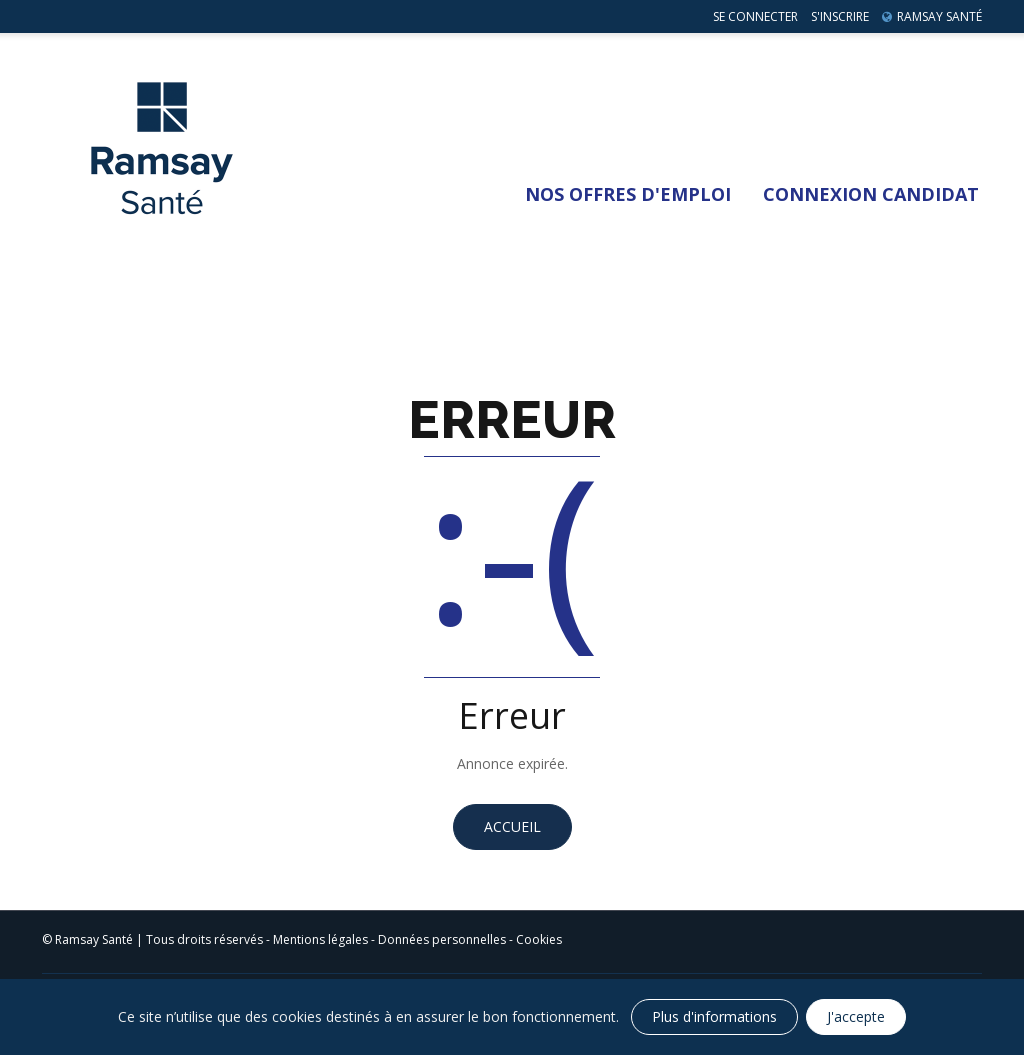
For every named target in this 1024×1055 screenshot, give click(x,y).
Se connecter (755, 16)
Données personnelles (442, 939)
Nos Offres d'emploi (628, 194)
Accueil (512, 826)
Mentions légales (320, 939)
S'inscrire (840, 16)
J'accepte (856, 1016)
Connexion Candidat (871, 194)
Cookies (539, 939)
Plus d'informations (714, 1016)
